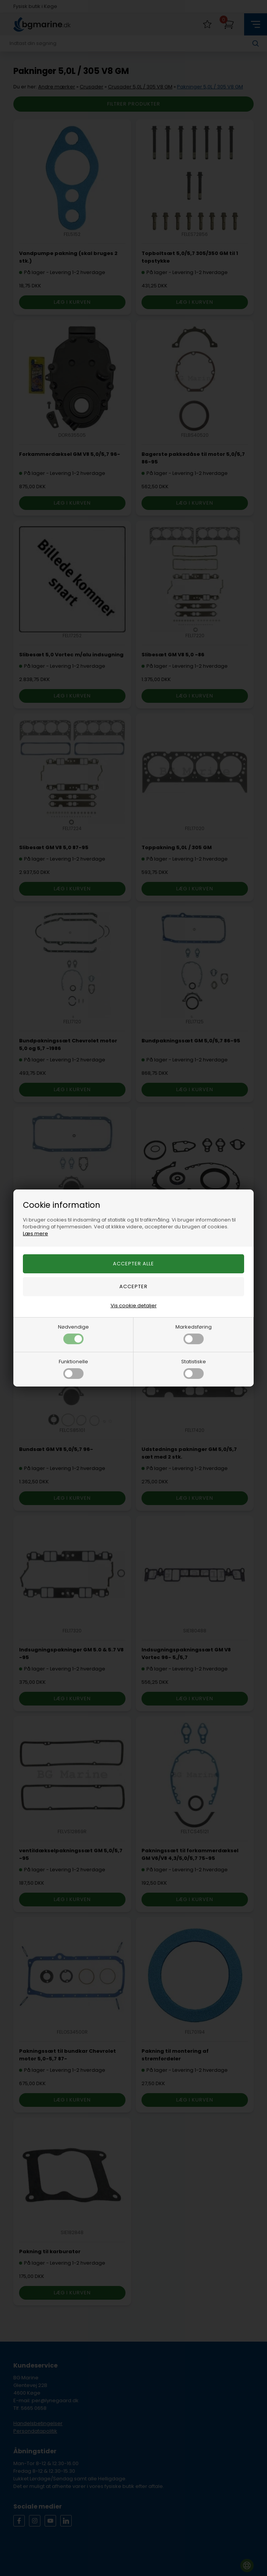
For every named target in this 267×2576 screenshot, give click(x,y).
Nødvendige (73, 1333)
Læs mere (35, 1233)
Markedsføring (193, 1333)
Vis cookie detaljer (134, 1305)
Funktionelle (73, 1368)
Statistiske (193, 1368)
